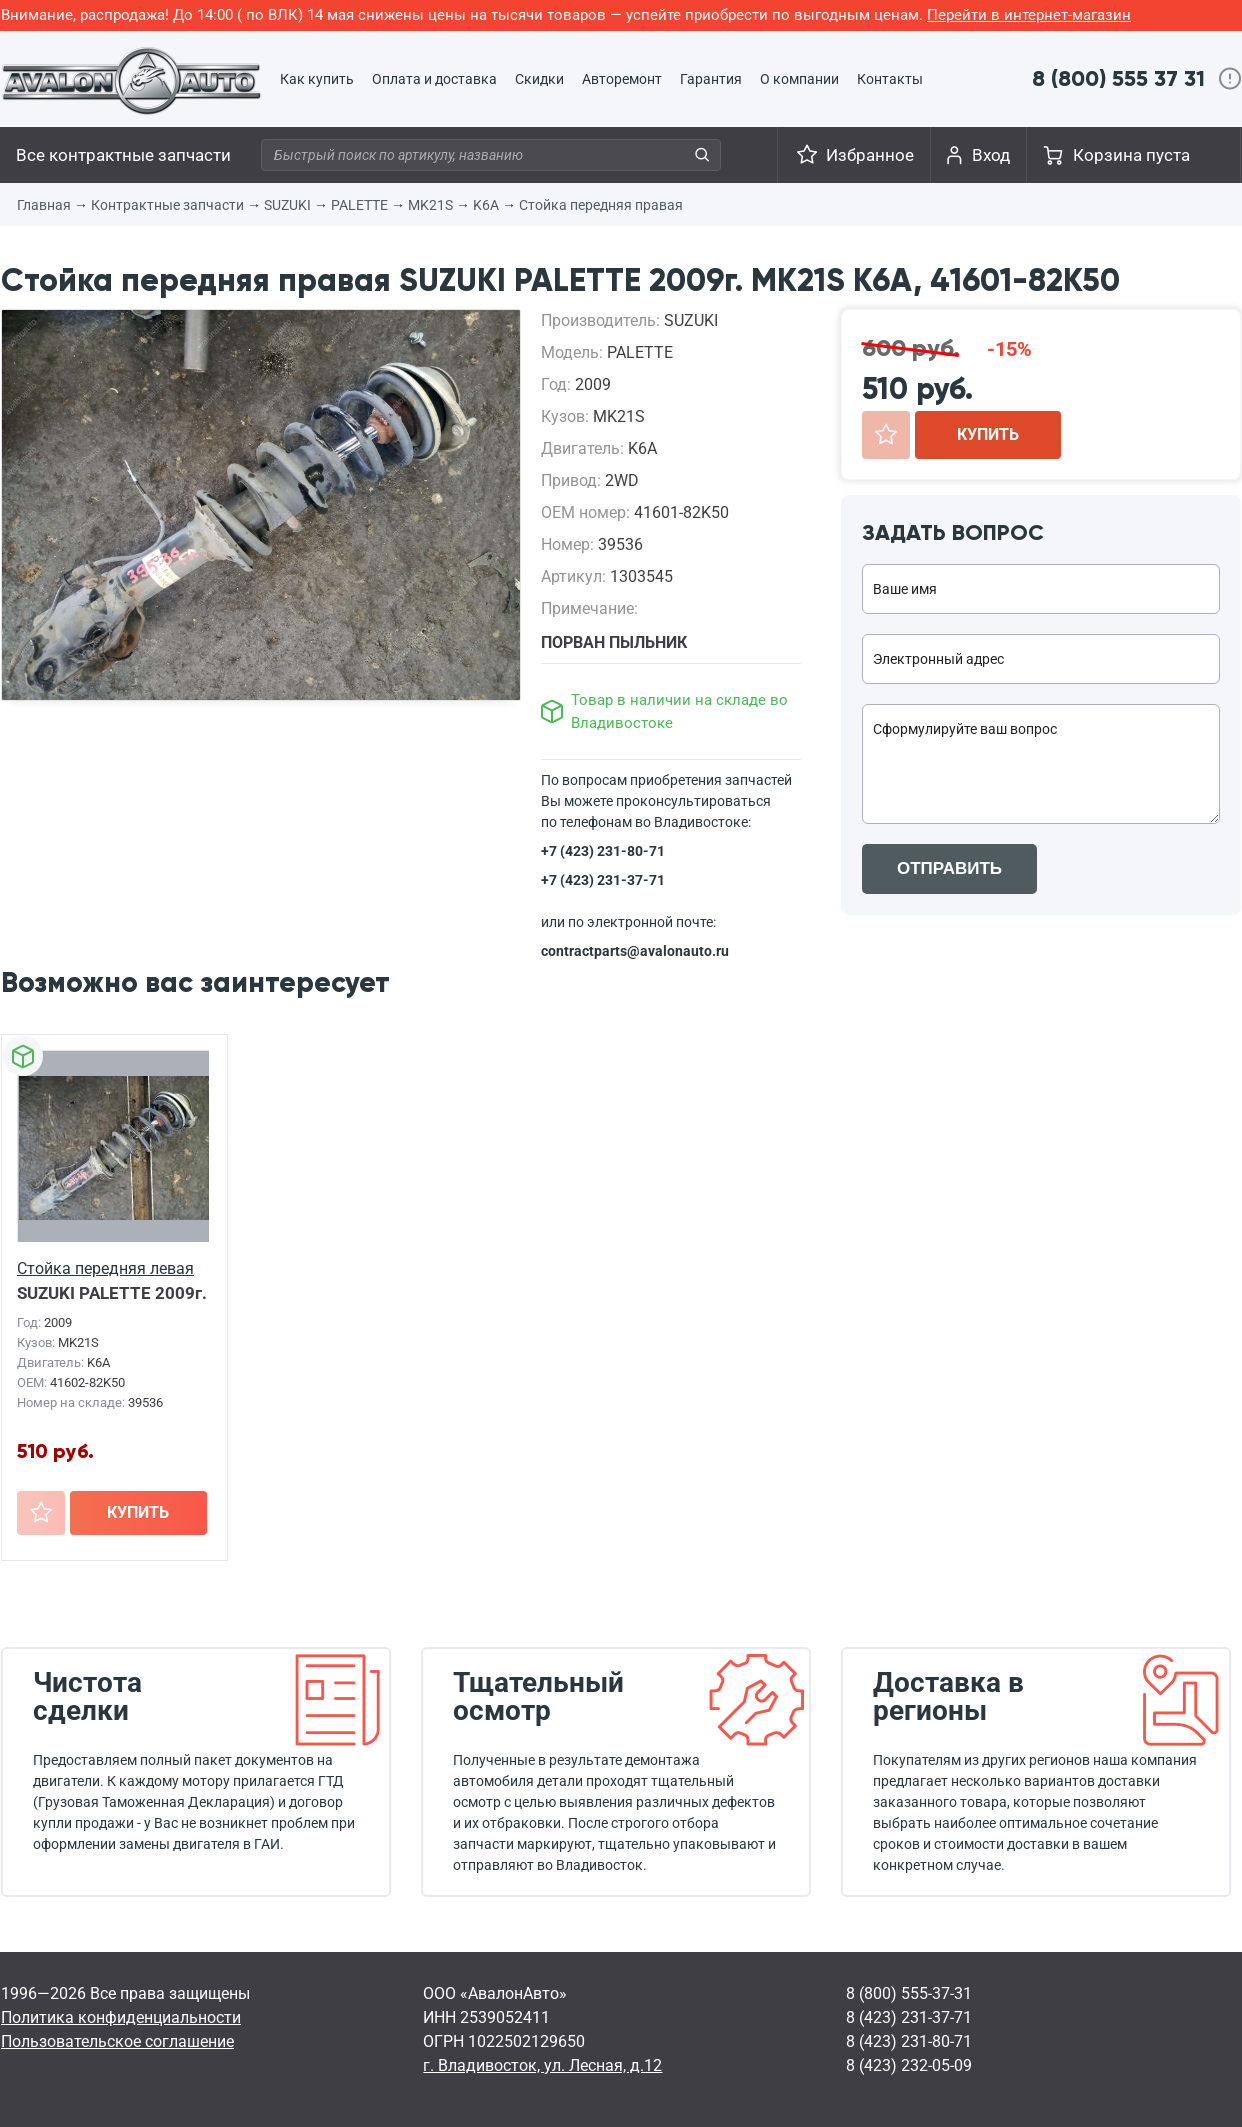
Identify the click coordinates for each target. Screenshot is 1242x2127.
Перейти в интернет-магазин (1029, 15)
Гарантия (711, 79)
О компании (799, 79)
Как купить (317, 79)
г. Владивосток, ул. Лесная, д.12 (542, 2065)
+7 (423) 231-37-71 (603, 880)
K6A (486, 205)
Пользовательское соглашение (117, 2041)
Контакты (890, 79)
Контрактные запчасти (167, 205)
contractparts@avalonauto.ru (635, 951)
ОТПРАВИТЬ (949, 868)
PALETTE (359, 205)
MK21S (430, 205)
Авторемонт (622, 79)
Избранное (870, 155)
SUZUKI (287, 205)
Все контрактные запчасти (123, 155)
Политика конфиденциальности (121, 2017)
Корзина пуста (1131, 155)
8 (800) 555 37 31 (1118, 78)
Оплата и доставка (434, 79)
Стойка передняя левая (105, 1268)
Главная (44, 205)
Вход (991, 155)
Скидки (539, 79)
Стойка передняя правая (601, 205)
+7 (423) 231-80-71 (603, 851)
